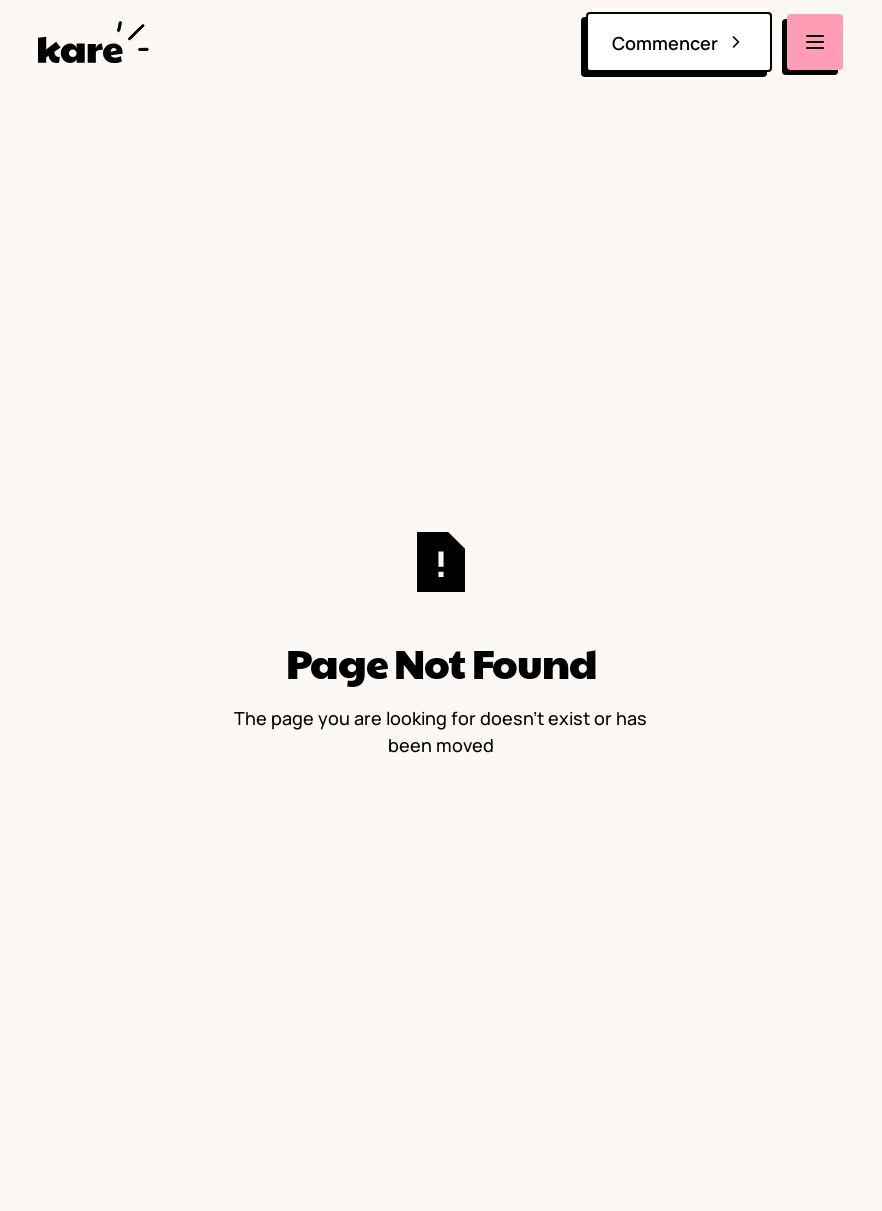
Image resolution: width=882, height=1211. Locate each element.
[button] (816, 42)
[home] (98, 42)
